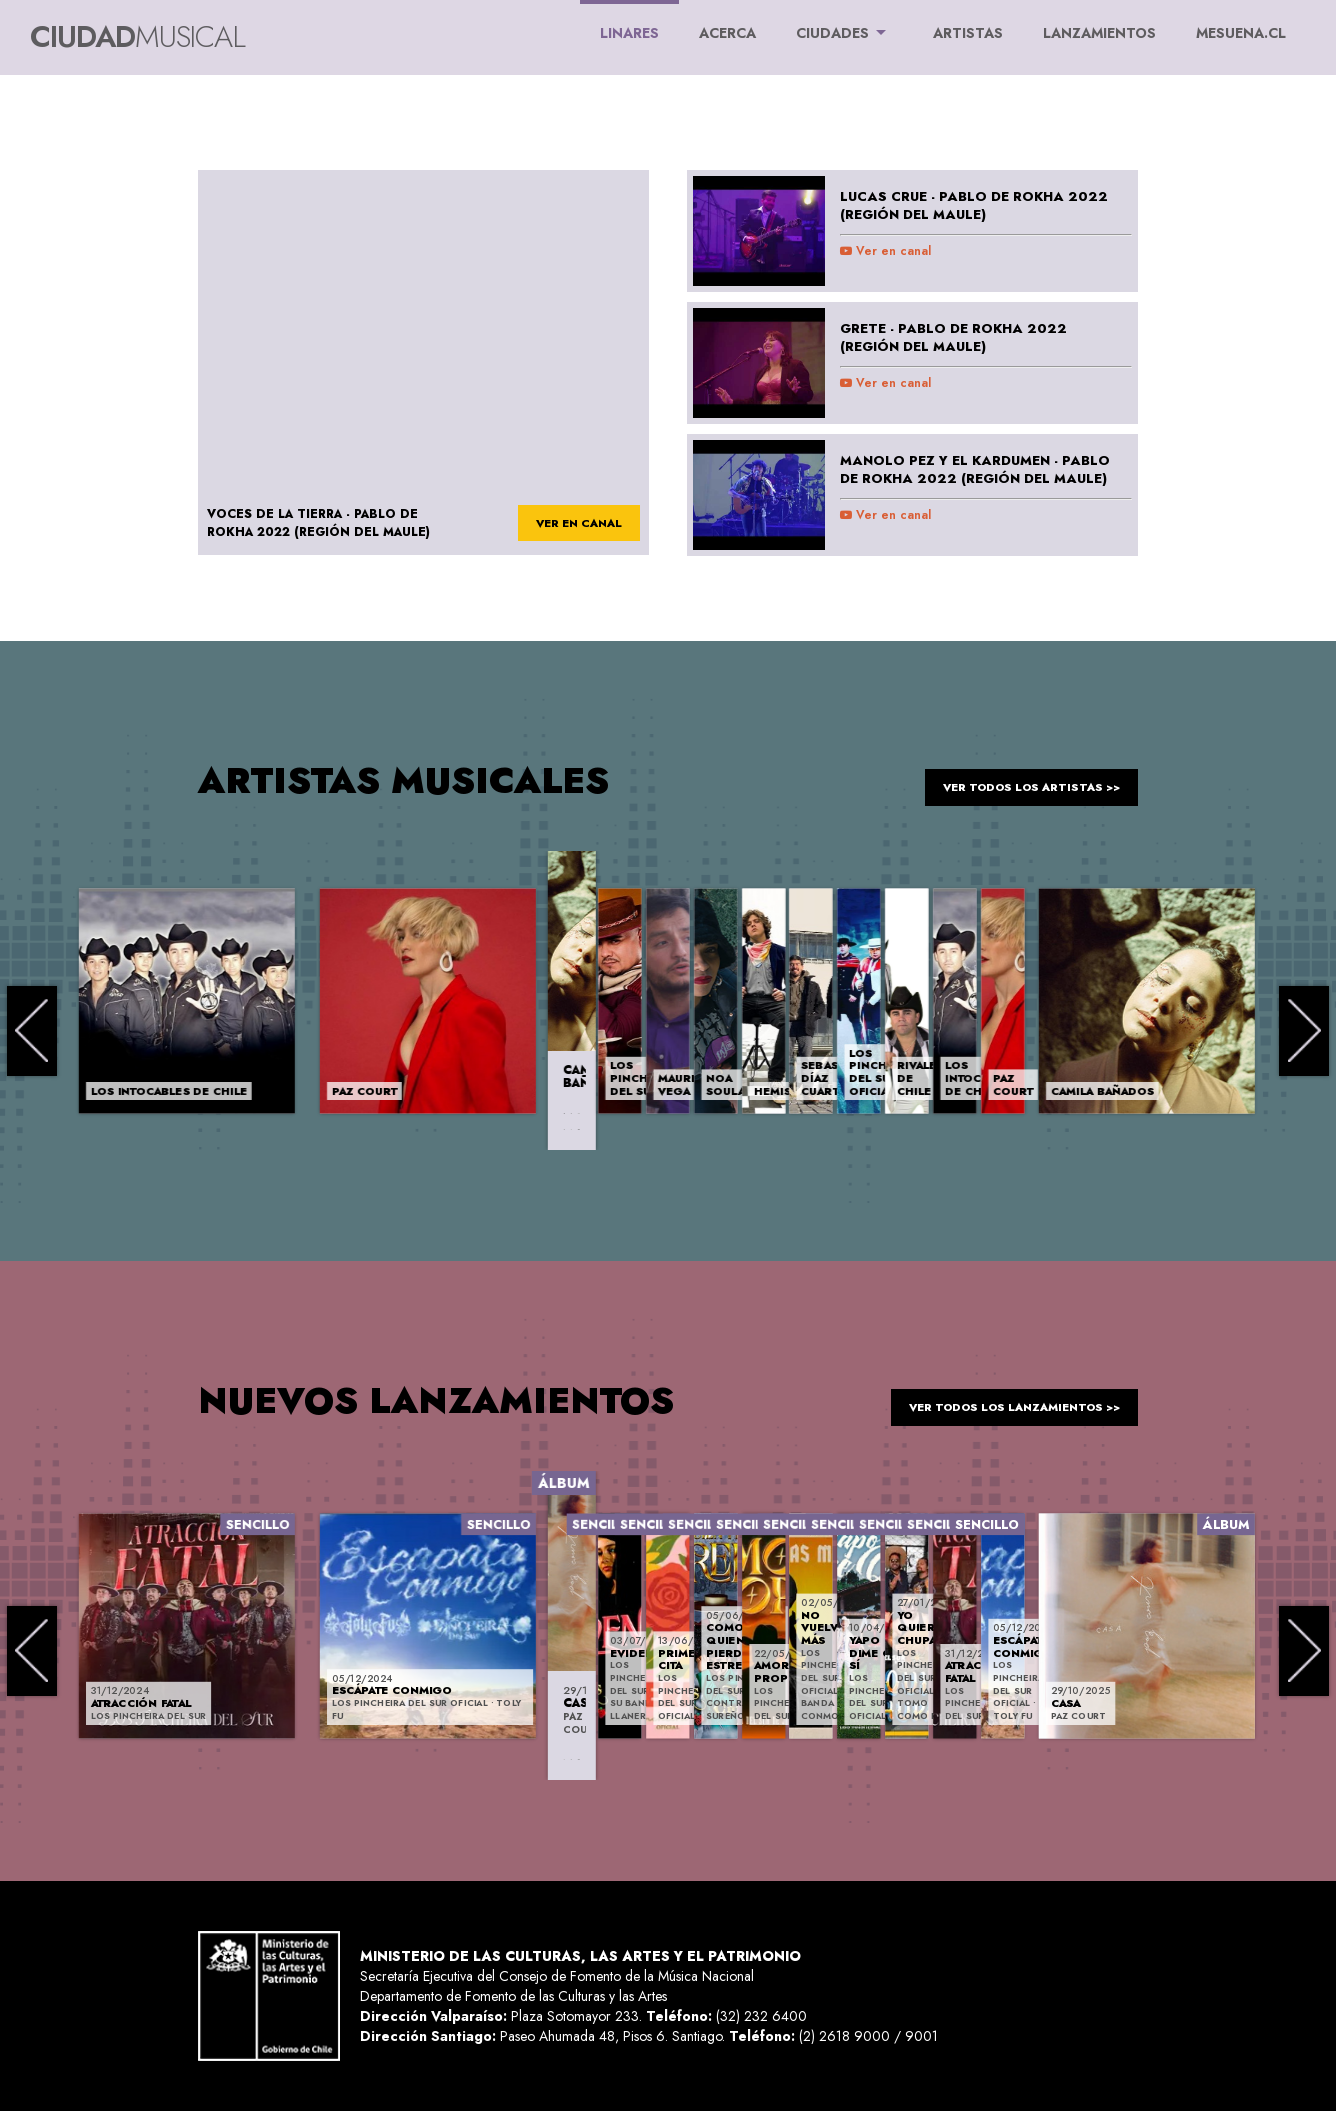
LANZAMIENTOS (1099, 33)
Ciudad (137, 36)
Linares (629, 21)
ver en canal (571, 524)
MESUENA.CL (1241, 33)
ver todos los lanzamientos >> (1000, 1400)
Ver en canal (885, 251)
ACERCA (727, 33)
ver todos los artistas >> (1020, 780)
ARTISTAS (968, 33)
